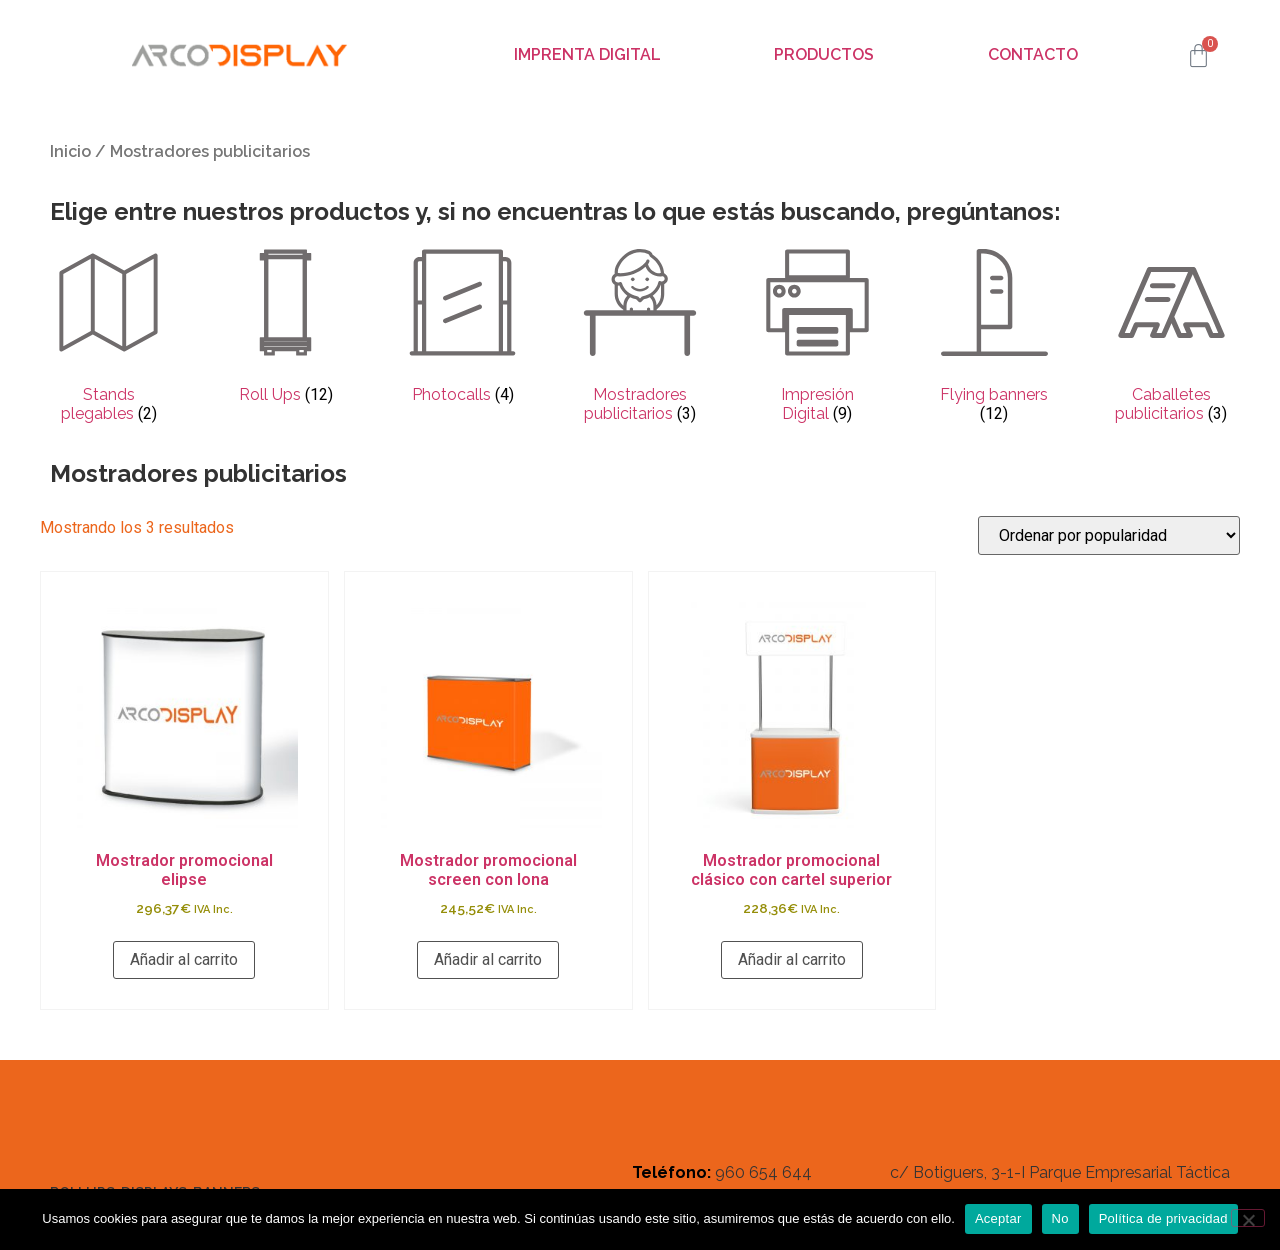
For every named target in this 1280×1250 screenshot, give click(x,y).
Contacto (1033, 54)
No (1060, 1218)
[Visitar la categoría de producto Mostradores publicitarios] (639, 338)
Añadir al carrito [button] (184, 959)
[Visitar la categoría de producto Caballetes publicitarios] (1171, 338)
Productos (824, 54)
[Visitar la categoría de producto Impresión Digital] (817, 338)
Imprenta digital (587, 54)
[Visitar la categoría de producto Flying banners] (994, 338)
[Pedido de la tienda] (1109, 535)
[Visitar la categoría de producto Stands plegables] (108, 338)
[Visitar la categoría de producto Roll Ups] (285, 328)
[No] (1248, 1218)
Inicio (70, 151)
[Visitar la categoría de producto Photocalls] (462, 328)
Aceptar (998, 1218)
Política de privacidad (1163, 1218)
